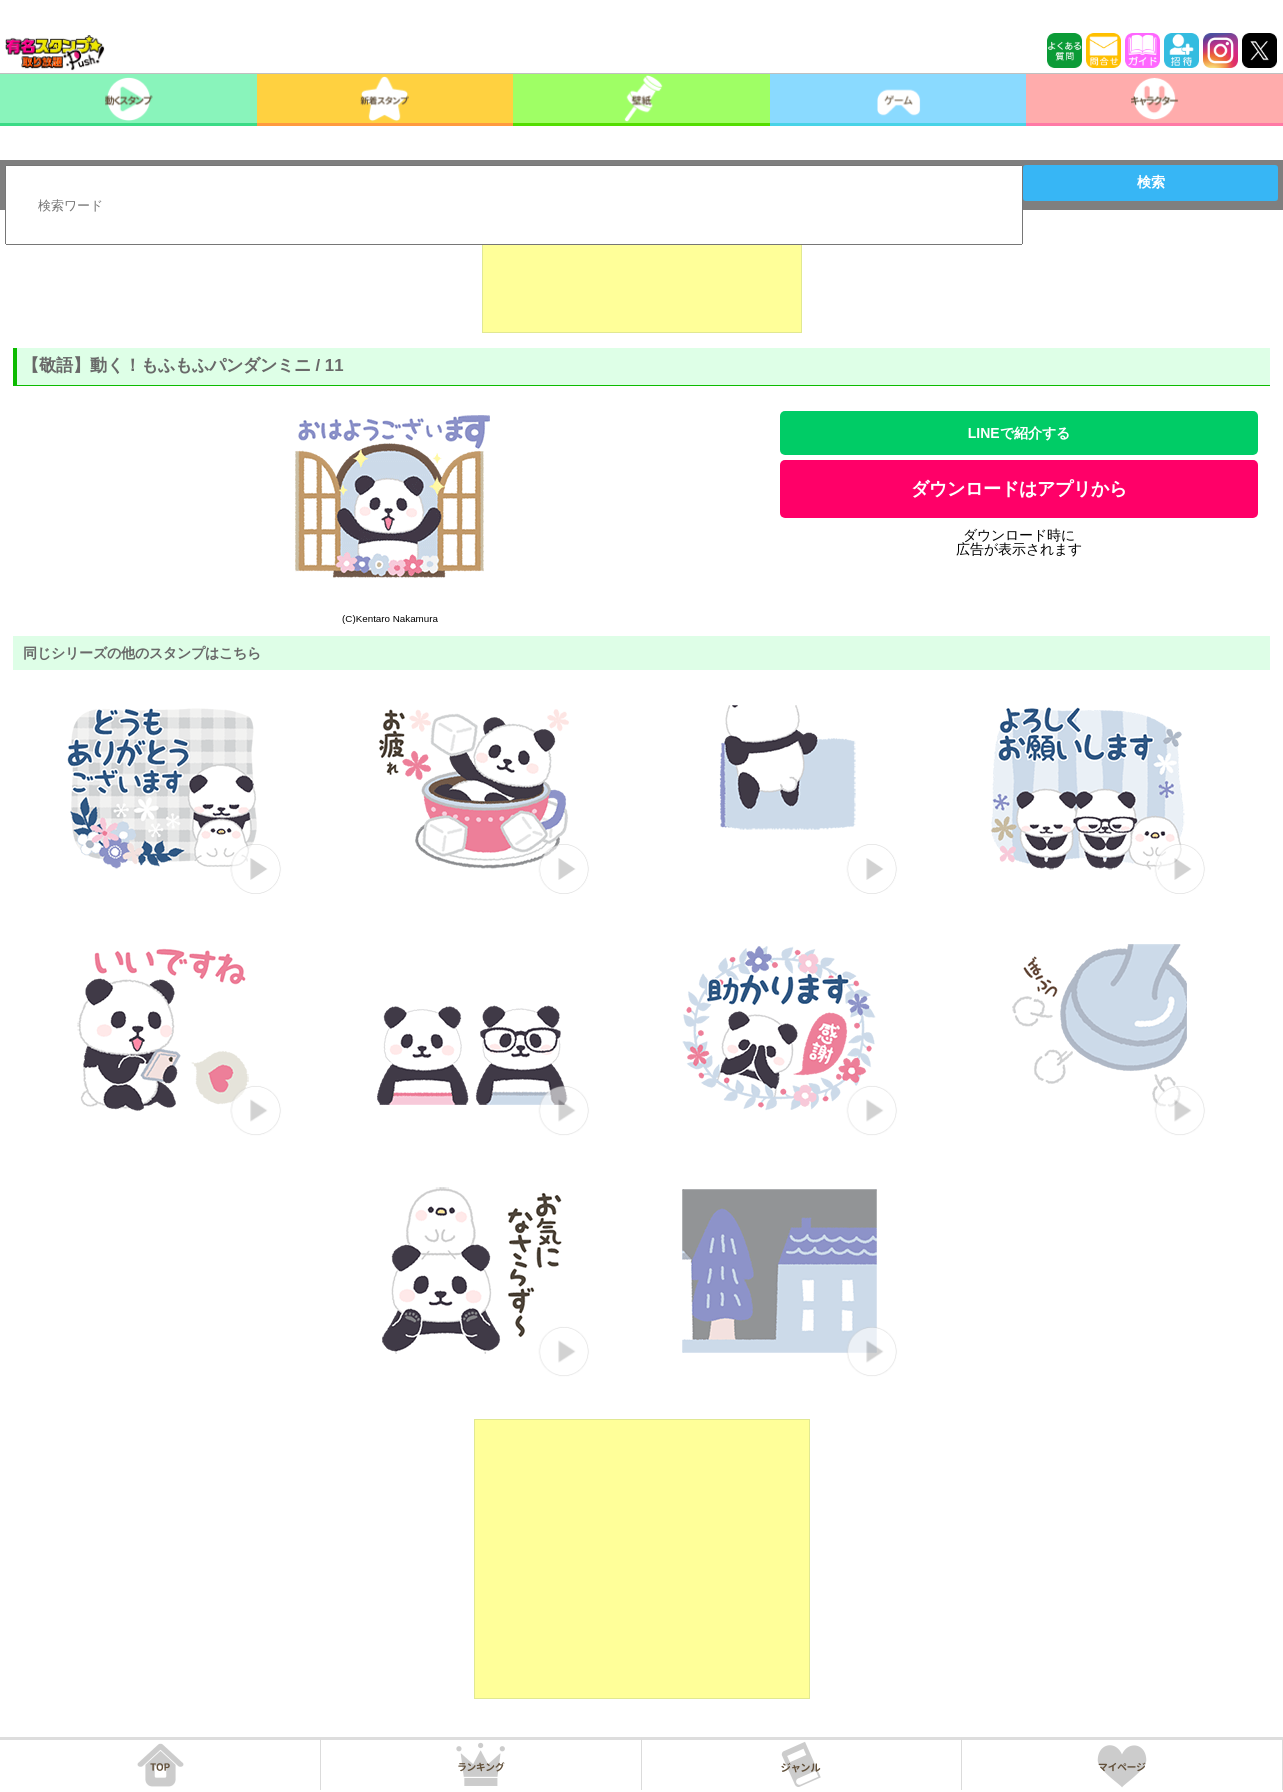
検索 (1151, 182)
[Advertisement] (642, 283)
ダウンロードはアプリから (1019, 489)
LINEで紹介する (1019, 433)
